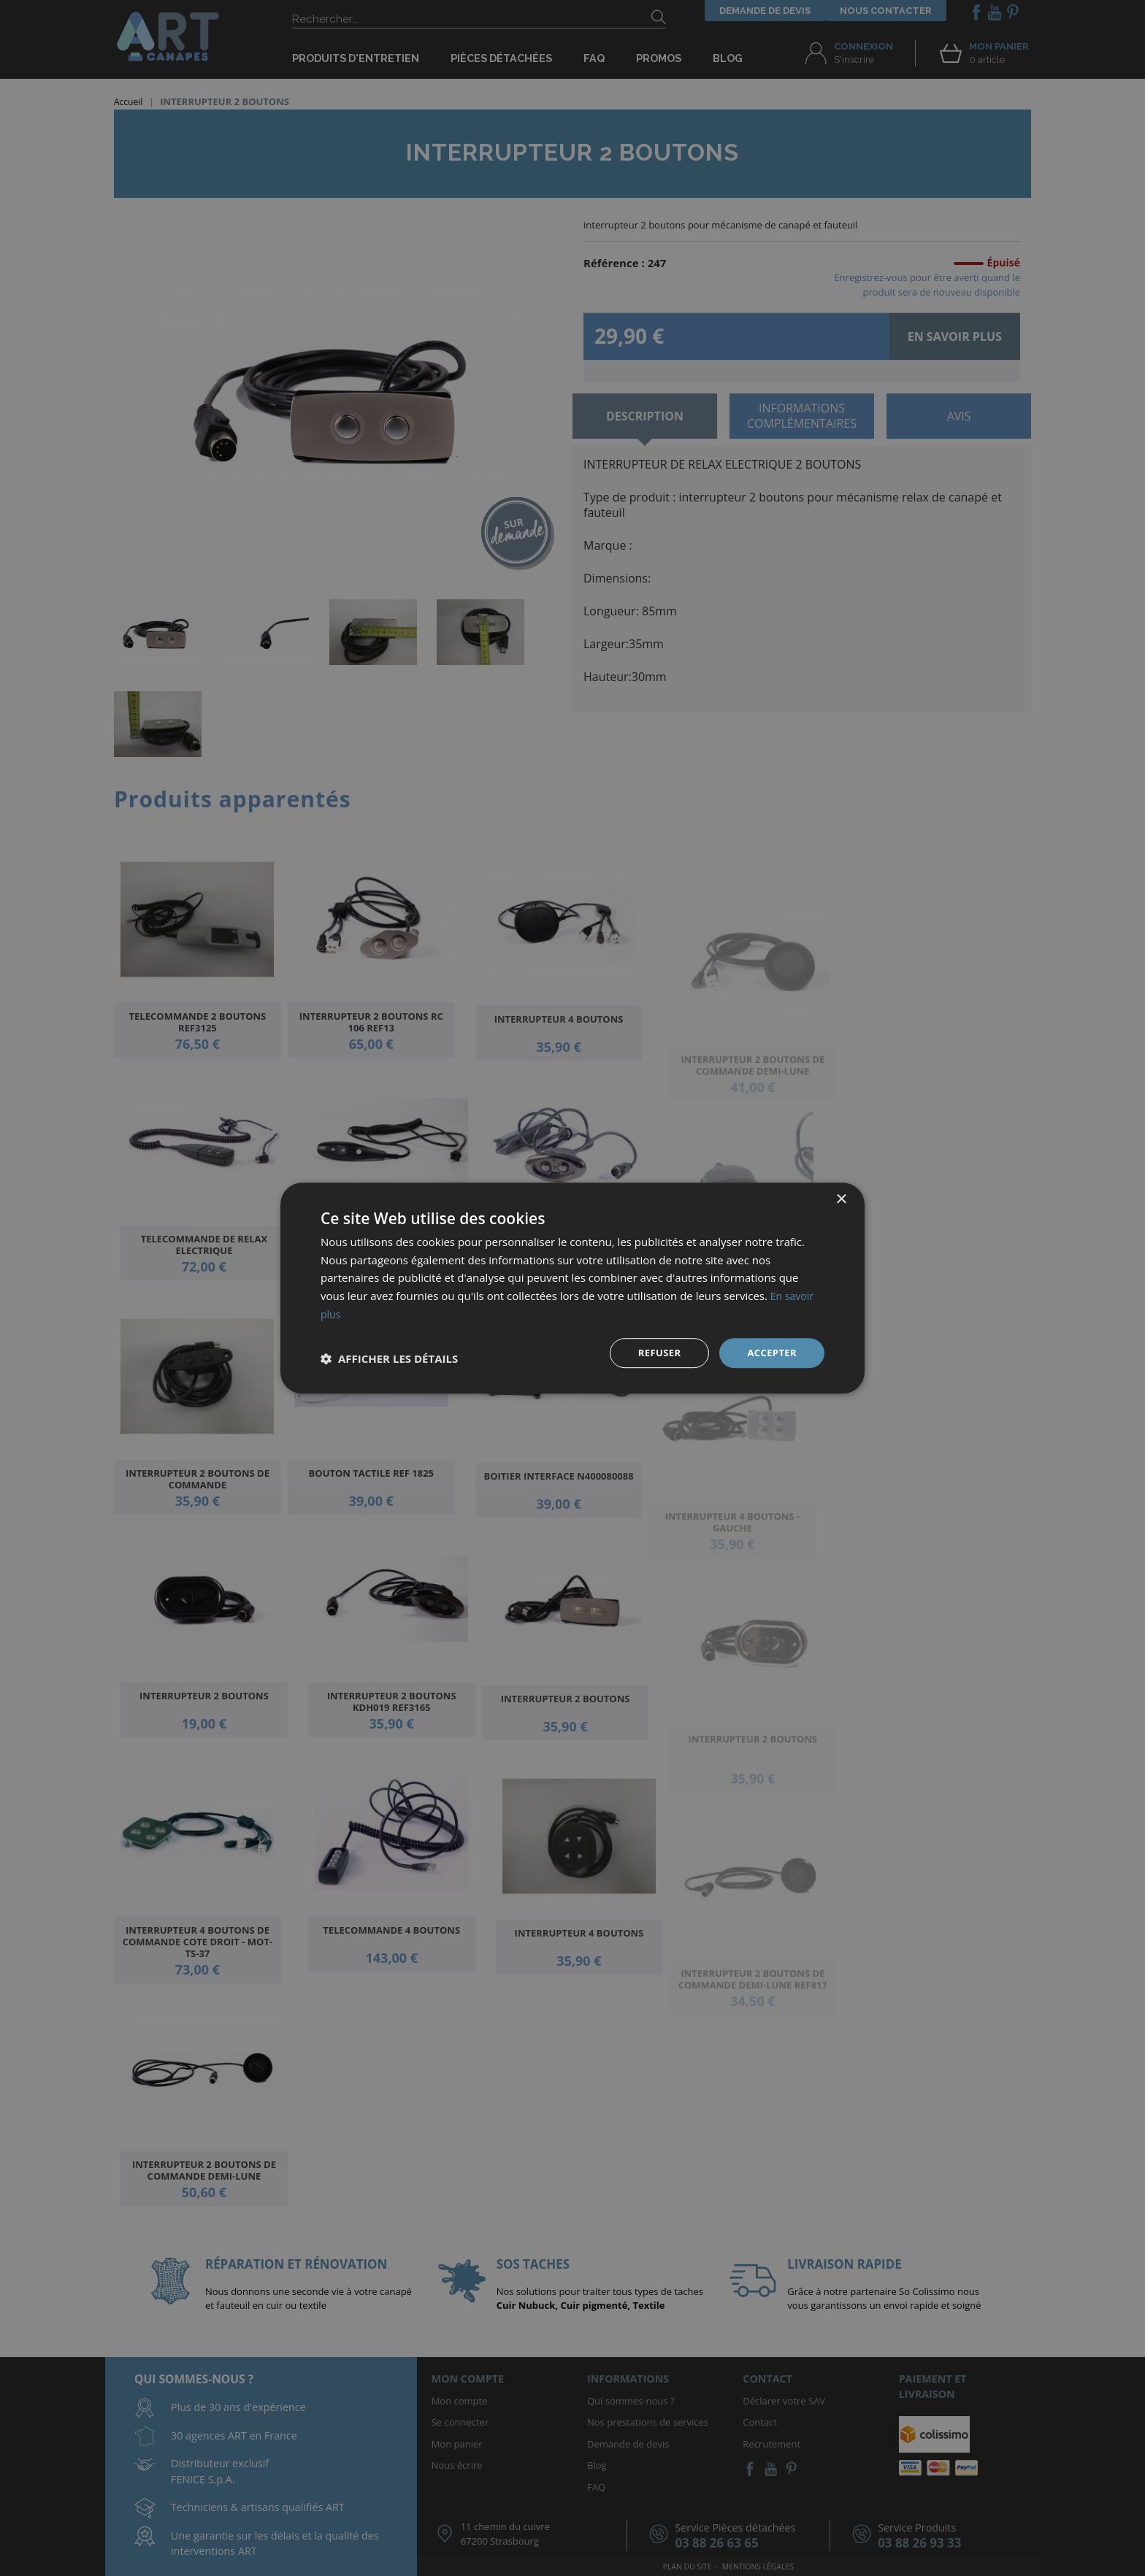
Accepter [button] (770, 1352)
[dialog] (572, 1288)
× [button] (840, 1198)
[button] (389, 1358)
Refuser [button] (655, 1352)
